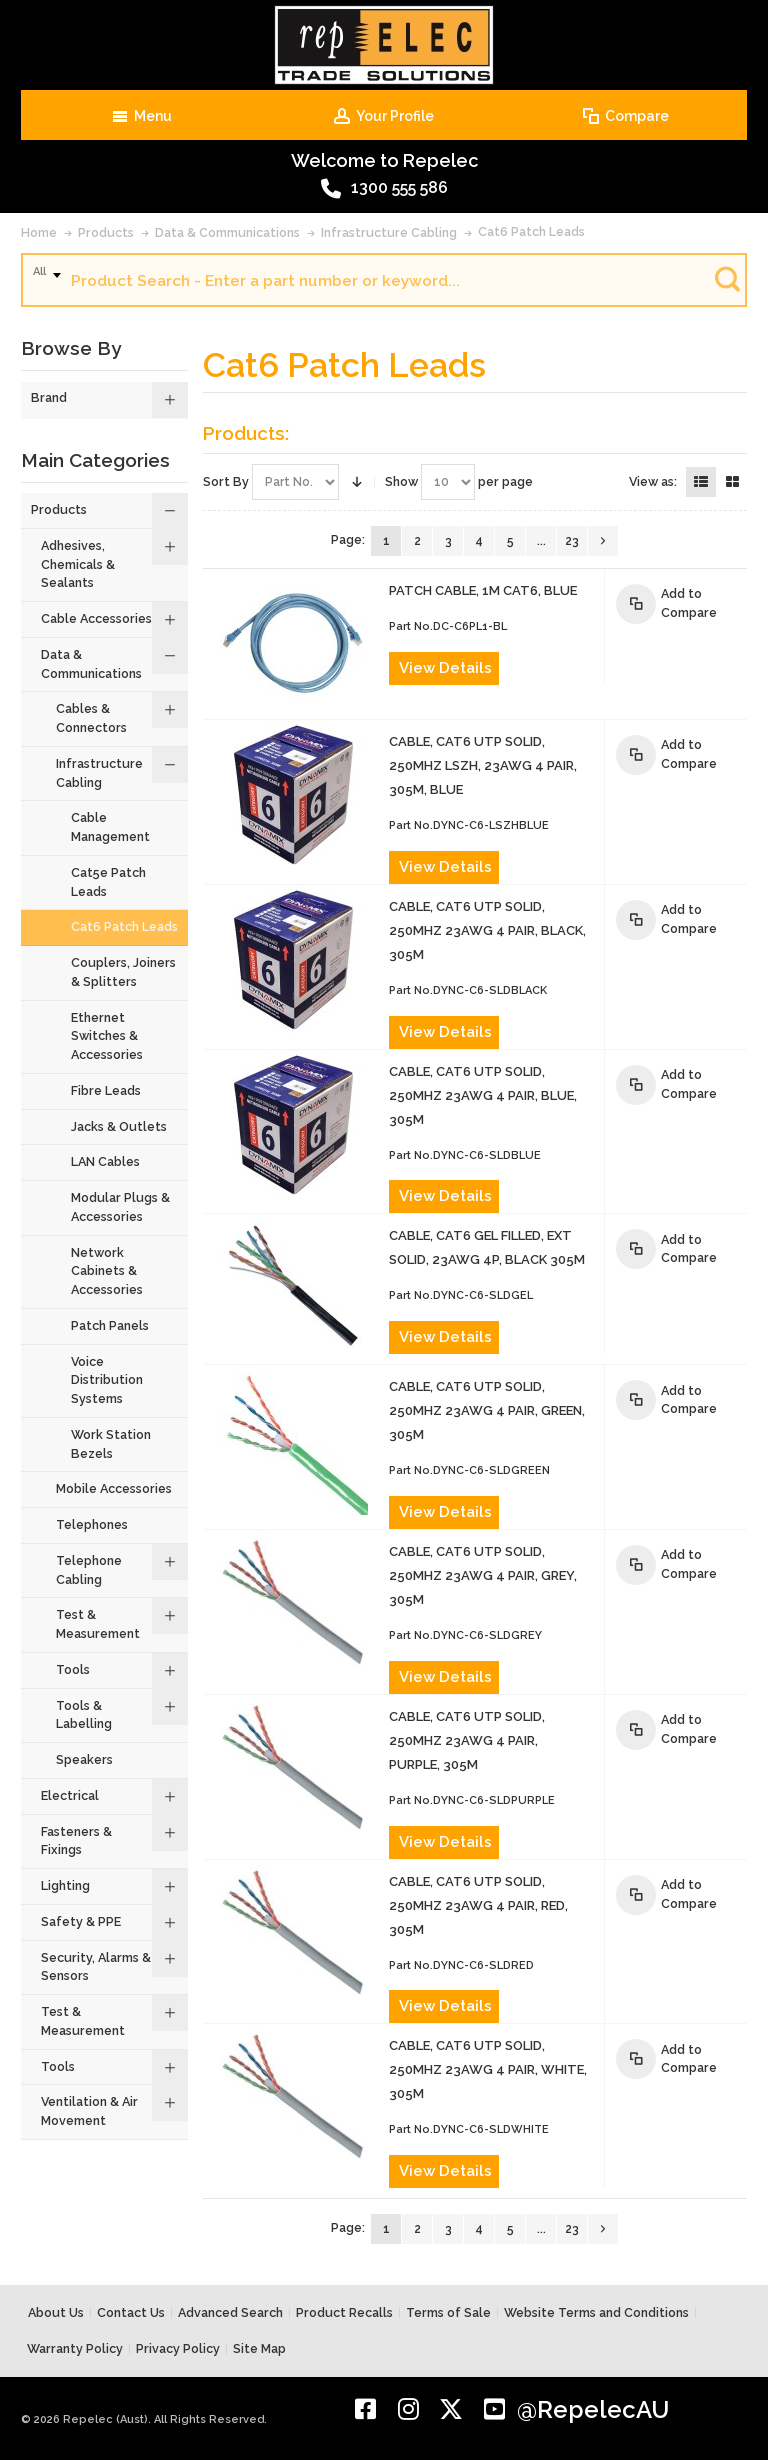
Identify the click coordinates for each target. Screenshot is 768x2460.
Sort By (226, 481)
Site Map (259, 2348)
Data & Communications (227, 232)
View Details (445, 668)
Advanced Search (230, 2312)
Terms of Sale (448, 2312)
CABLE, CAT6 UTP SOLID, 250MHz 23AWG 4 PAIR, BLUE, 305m (483, 1095)
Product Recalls (344, 2312)
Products (106, 232)
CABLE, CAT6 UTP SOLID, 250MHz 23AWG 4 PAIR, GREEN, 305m (487, 1410)
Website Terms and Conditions (596, 2312)
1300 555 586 (384, 189)
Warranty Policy (75, 2348)
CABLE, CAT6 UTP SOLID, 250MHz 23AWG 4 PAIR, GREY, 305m (483, 1575)
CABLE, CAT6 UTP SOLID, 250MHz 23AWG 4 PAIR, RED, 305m (478, 1905)
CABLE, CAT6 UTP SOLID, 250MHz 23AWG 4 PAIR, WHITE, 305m (488, 2069)
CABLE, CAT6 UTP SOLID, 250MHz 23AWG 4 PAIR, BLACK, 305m (487, 930)
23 (572, 541)
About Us (56, 2312)
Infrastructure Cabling (389, 232)
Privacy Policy (178, 2348)
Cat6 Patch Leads (531, 231)
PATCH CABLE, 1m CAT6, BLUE (483, 590)
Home (39, 232)
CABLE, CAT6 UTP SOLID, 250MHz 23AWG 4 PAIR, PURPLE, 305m (467, 1740)
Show (401, 481)
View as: (653, 481)
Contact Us (131, 2312)
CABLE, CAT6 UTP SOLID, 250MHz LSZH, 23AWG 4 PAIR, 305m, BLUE (483, 765)
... (541, 541)
